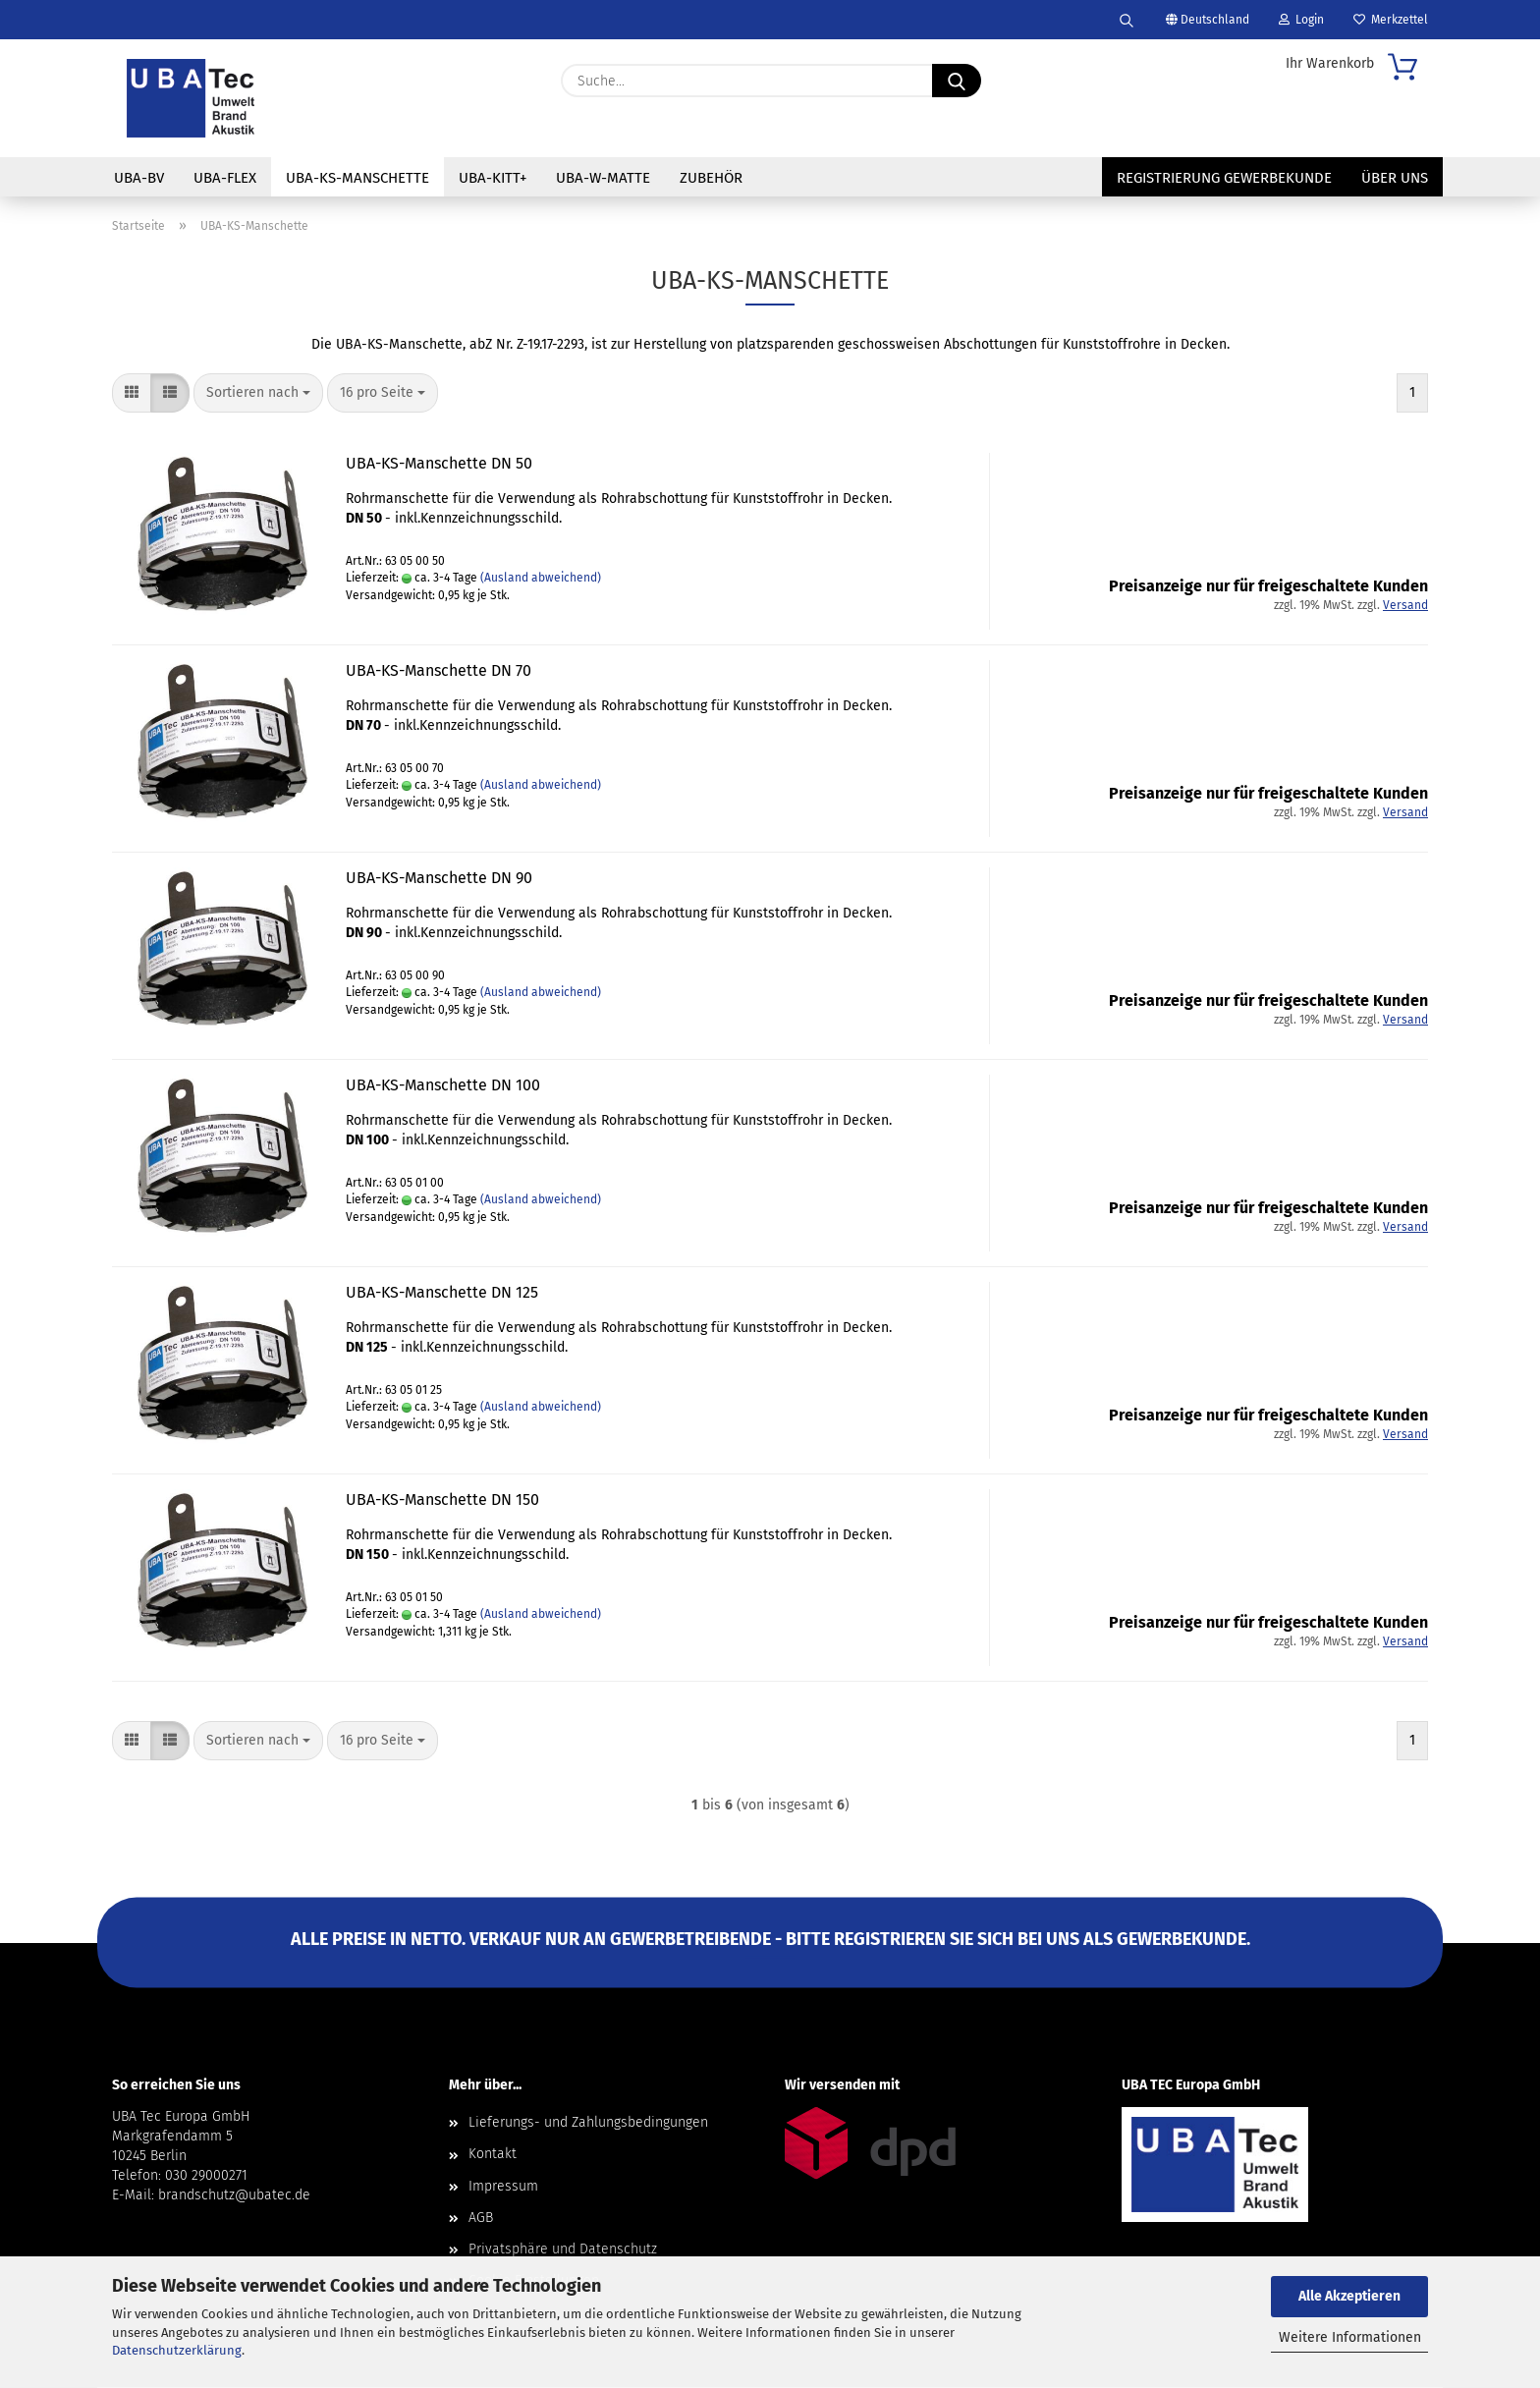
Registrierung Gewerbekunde (1224, 178)
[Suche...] (956, 80)
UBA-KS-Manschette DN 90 (439, 877)
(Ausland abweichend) (540, 577)
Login (1301, 20)
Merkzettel (1390, 20)
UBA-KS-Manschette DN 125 (442, 1292)
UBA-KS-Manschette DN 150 (442, 1499)
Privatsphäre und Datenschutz (562, 2249)
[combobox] (258, 393)
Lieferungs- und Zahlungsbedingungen (588, 2122)
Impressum (503, 2186)
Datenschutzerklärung (177, 2350)
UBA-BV (139, 178)
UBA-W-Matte (603, 178)
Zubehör (711, 178)
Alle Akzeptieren (1349, 2296)
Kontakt (492, 2153)
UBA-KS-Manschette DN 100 (443, 1085)
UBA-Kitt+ (492, 178)
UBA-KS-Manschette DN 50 (439, 463)
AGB (480, 2217)
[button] (131, 393)
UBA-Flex (224, 178)
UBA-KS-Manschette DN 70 (438, 670)
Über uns (1394, 178)
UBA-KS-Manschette (357, 178)
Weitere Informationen (1350, 2337)
